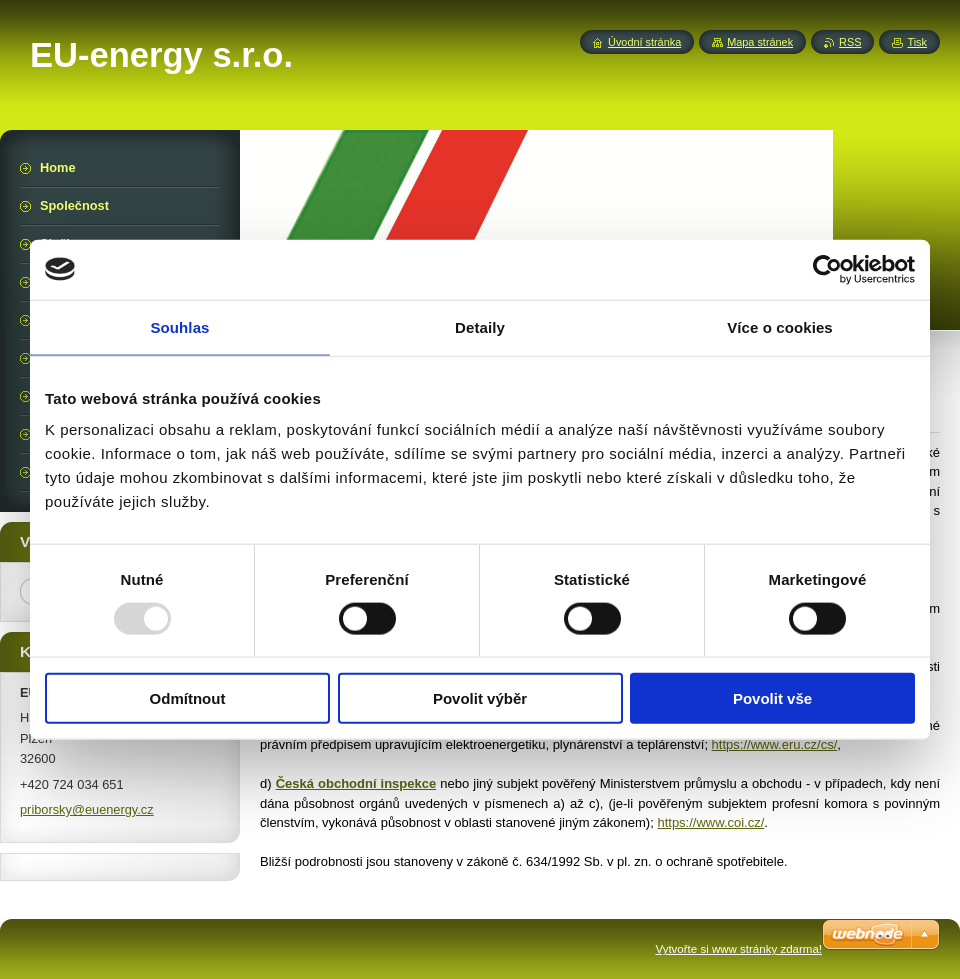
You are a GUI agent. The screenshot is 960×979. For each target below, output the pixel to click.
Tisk (917, 42)
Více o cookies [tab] (780, 326)
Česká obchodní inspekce (356, 783)
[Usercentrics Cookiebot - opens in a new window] (827, 269)
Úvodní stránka (644, 42)
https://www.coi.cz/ (710, 822)
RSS (850, 42)
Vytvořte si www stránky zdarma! (738, 949)
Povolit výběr (480, 698)
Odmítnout (188, 698)
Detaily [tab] (480, 326)
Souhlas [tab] (179, 326)
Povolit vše (772, 698)
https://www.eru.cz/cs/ (775, 744)
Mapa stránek (760, 42)
